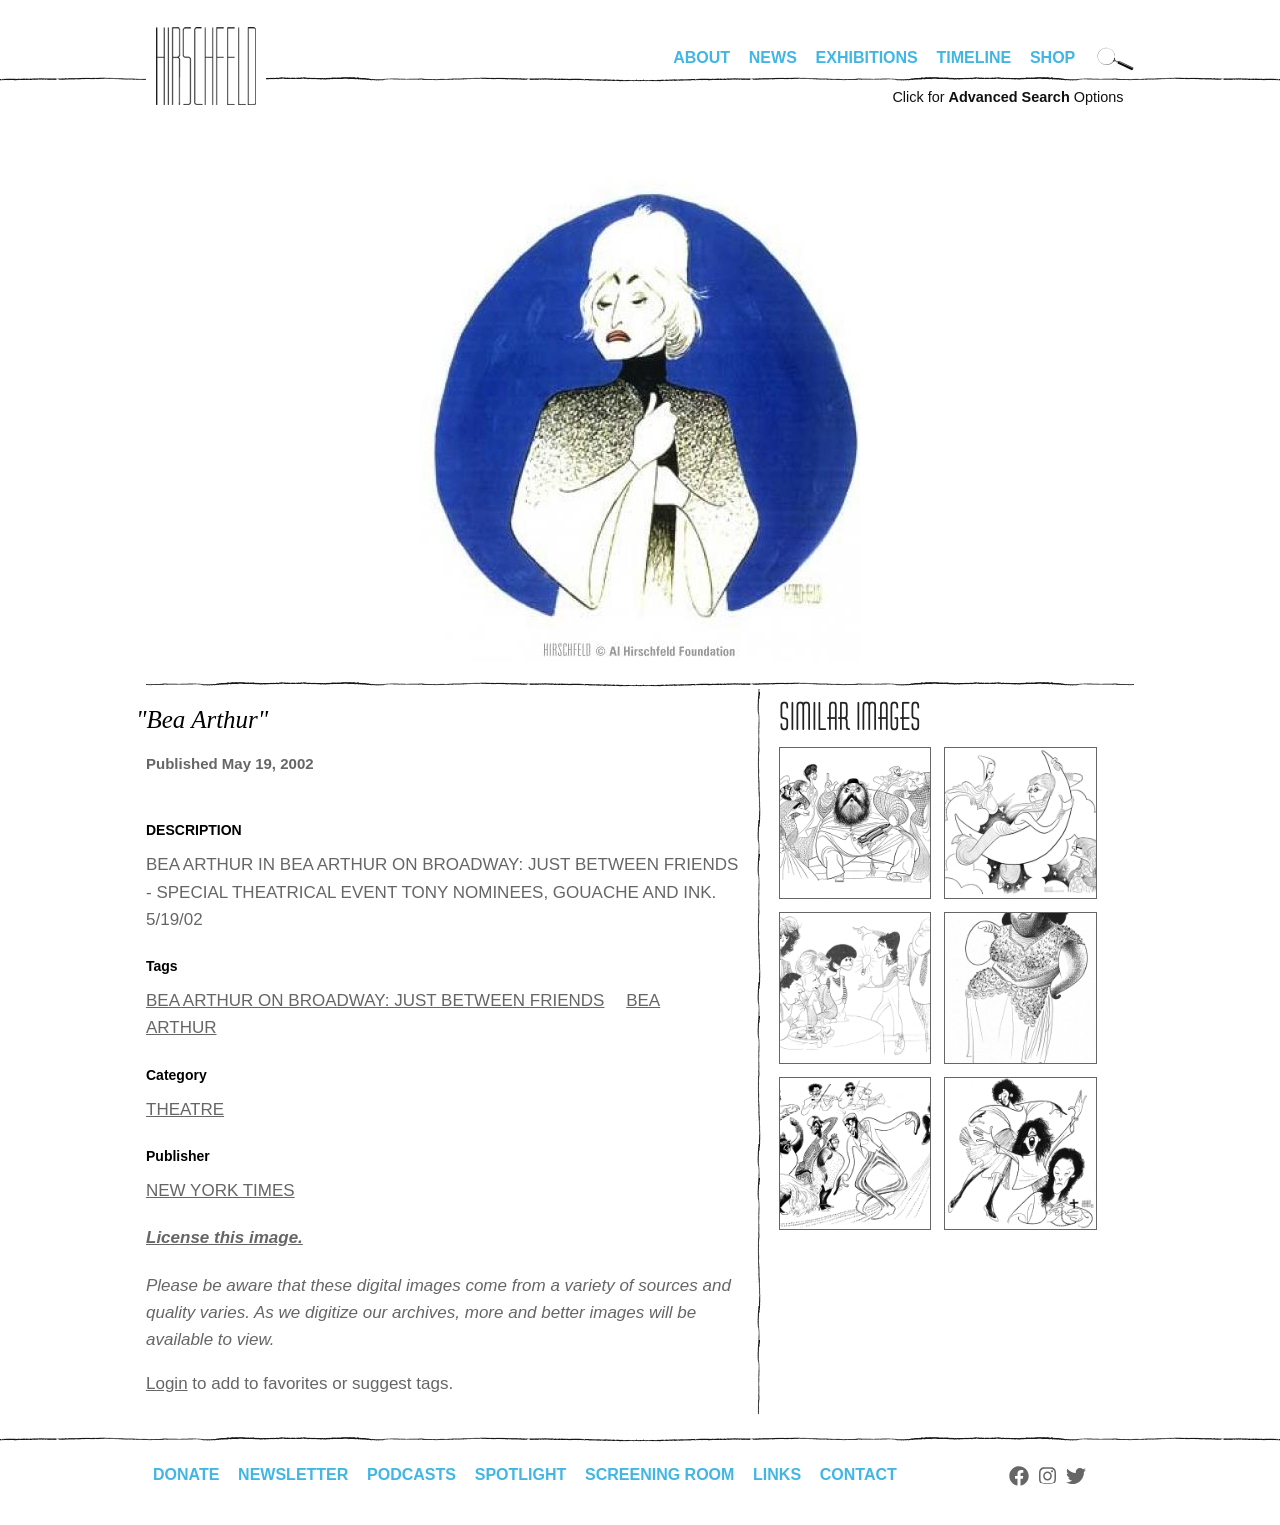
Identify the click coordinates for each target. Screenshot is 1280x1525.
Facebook (1019, 1476)
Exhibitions (867, 57)
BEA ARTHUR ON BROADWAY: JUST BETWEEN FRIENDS (375, 1000)
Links (777, 1474)
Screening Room (659, 1474)
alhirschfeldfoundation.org (206, 66)
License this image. (224, 1237)
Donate (186, 1474)
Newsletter (293, 1474)
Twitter (1076, 1476)
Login (167, 1383)
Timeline (974, 57)
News (773, 57)
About (701, 57)
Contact (858, 1474)
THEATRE (185, 1109)
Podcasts (411, 1474)
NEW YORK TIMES (220, 1190)
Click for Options (1007, 97)
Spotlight (521, 1474)
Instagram (1047, 1476)
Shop (1052, 57)
